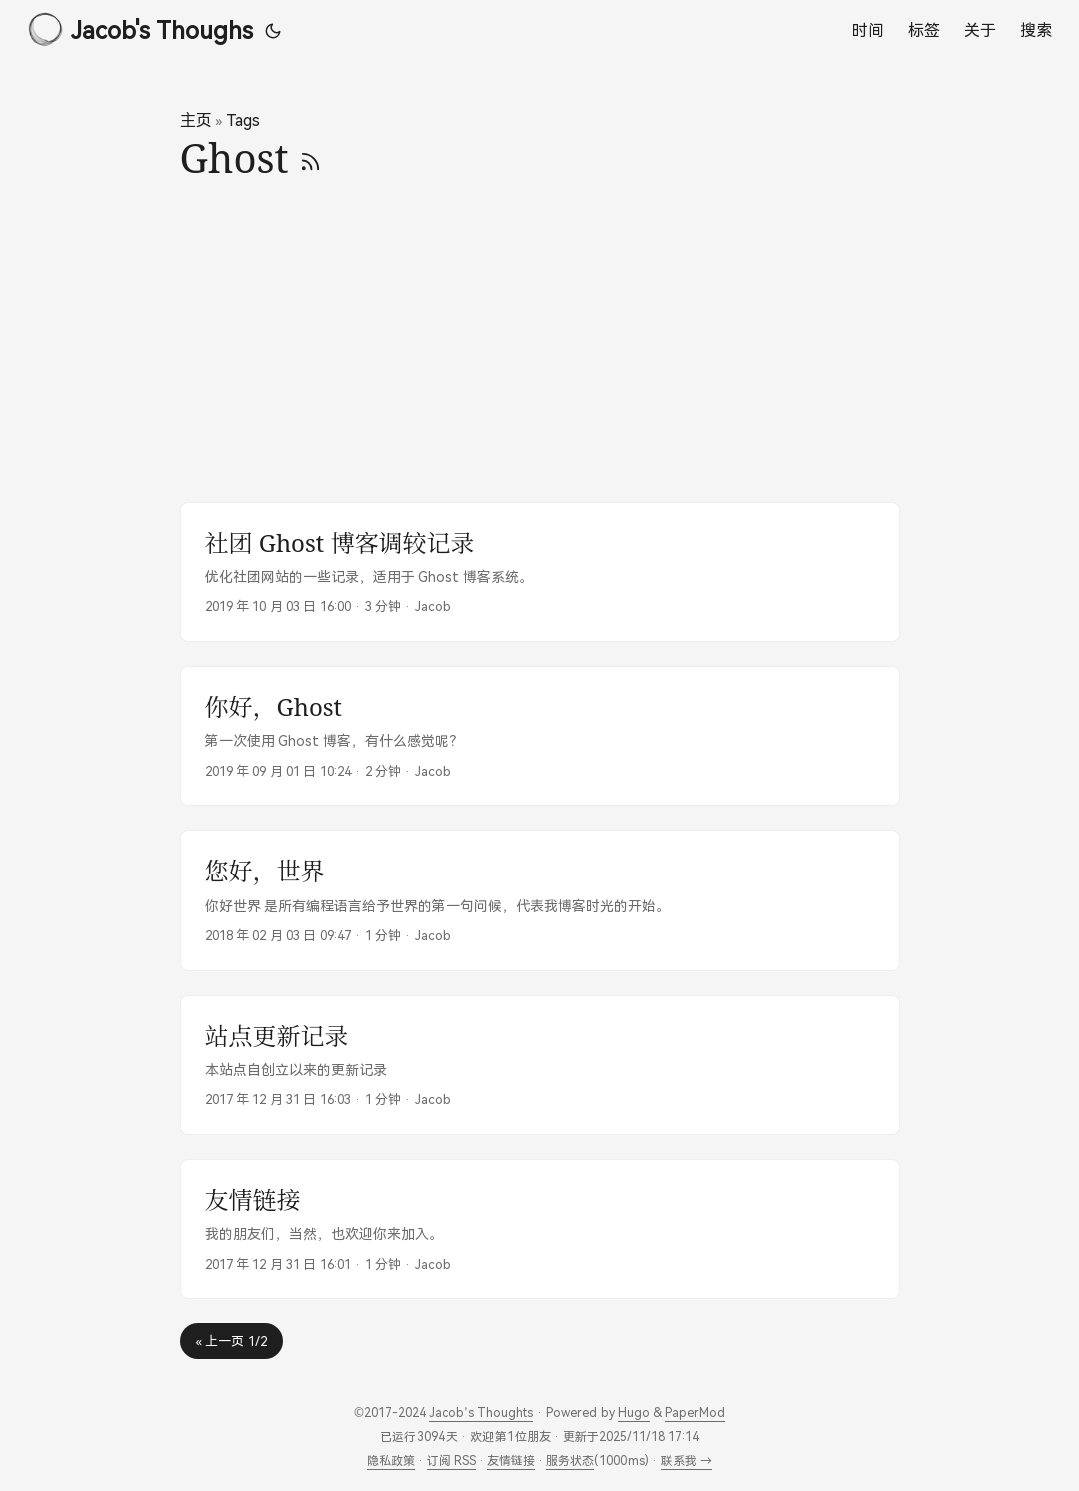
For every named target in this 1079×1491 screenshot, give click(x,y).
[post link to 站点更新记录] (540, 1065)
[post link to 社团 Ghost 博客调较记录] (540, 572)
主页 (196, 120)
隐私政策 (391, 1460)
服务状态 (570, 1460)
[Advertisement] (540, 342)
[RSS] (310, 157)
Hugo (634, 1412)
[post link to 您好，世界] (540, 900)
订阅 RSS (451, 1460)
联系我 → (686, 1460)
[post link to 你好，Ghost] (540, 736)
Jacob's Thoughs (140, 28)
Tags (243, 120)
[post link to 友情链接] (540, 1229)
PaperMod (695, 1412)
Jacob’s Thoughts (481, 1412)
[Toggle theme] (273, 30)
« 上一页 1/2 (231, 1341)
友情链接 (511, 1460)
